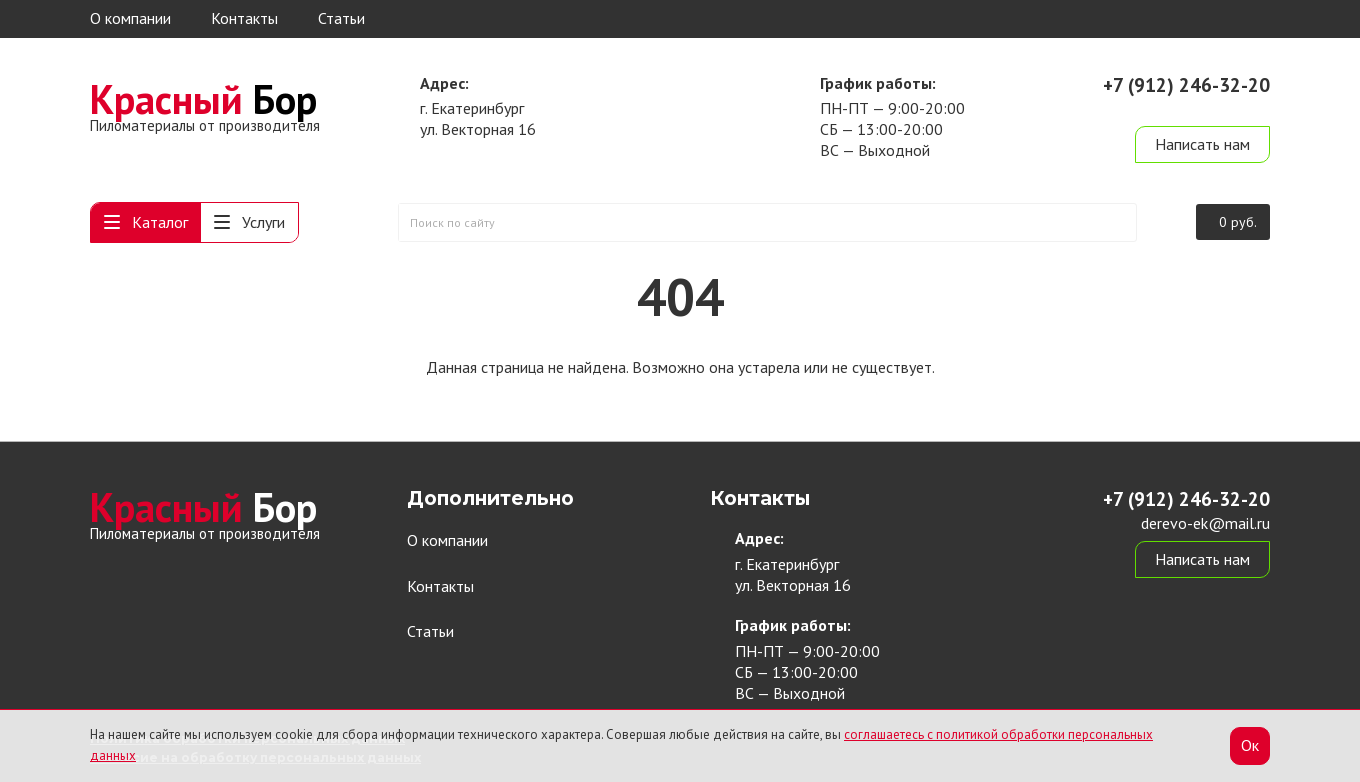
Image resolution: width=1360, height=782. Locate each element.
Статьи (341, 18)
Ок (1250, 745)
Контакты (244, 18)
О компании (130, 18)
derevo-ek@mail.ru (1205, 108)
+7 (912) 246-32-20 (1186, 85)
